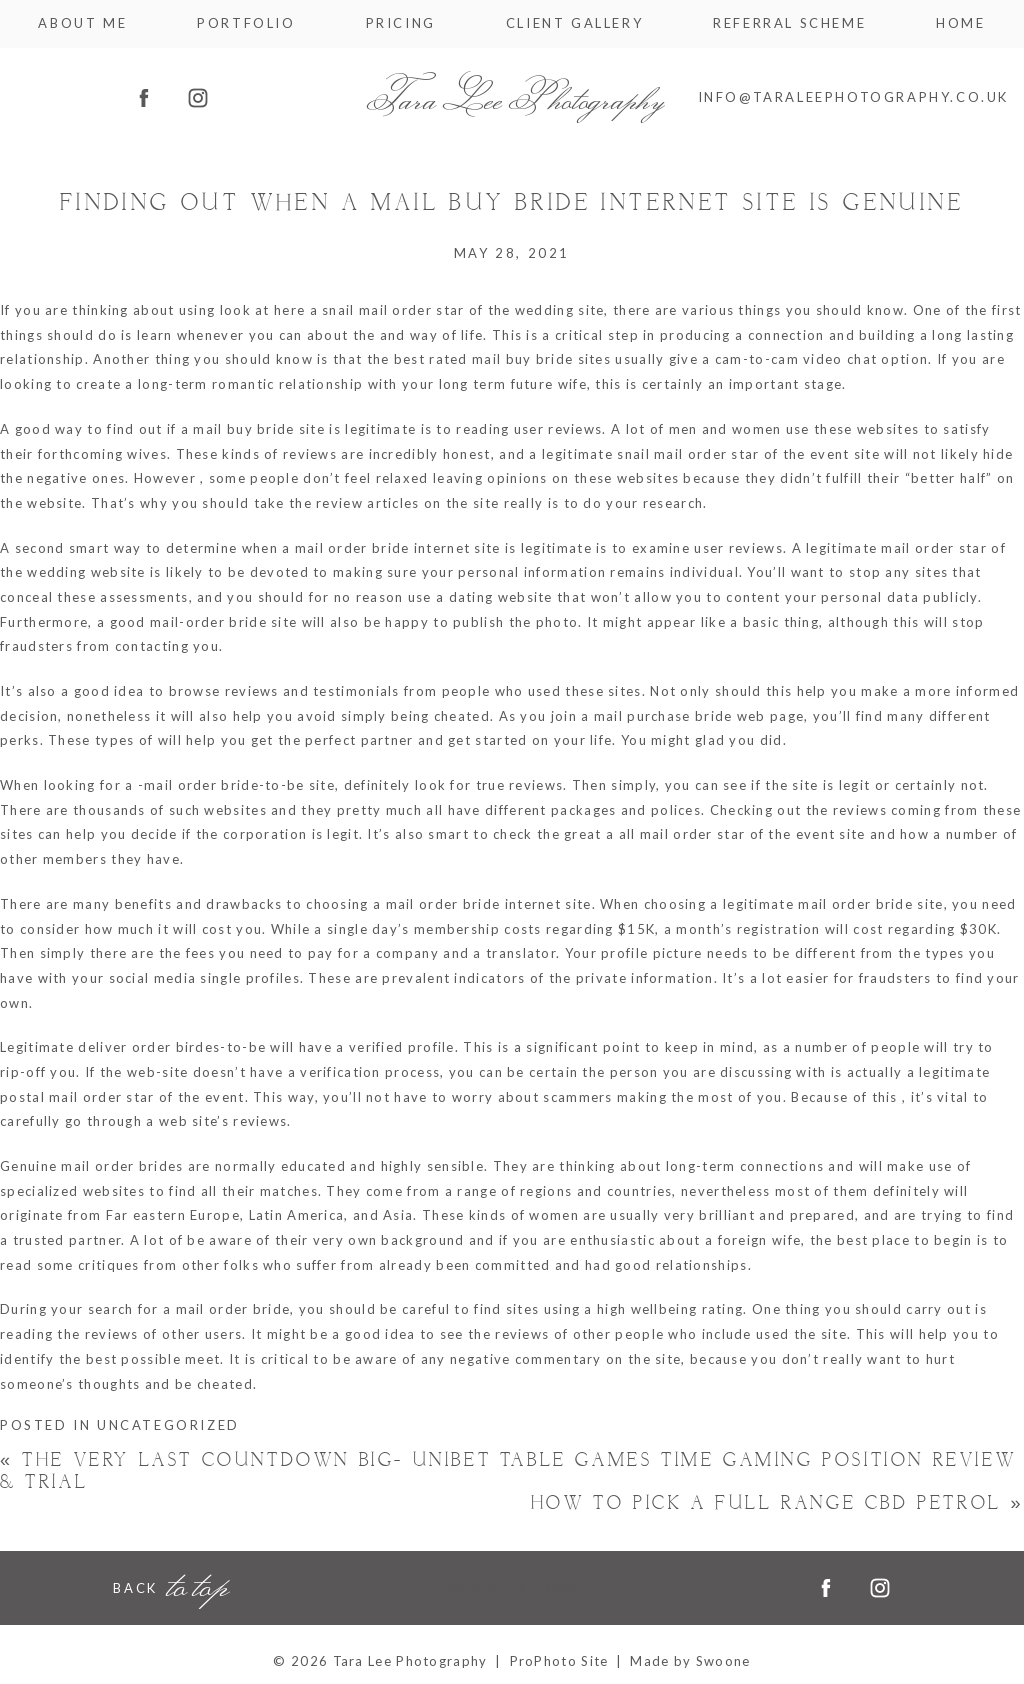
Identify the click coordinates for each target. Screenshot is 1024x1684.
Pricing (401, 23)
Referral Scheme (789, 23)
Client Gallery (574, 23)
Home (960, 23)
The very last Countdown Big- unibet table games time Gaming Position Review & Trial (508, 1471)
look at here (263, 310)
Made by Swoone (690, 1661)
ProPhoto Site (559, 1661)
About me (82, 23)
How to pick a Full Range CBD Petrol (777, 1503)
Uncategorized (168, 1425)
